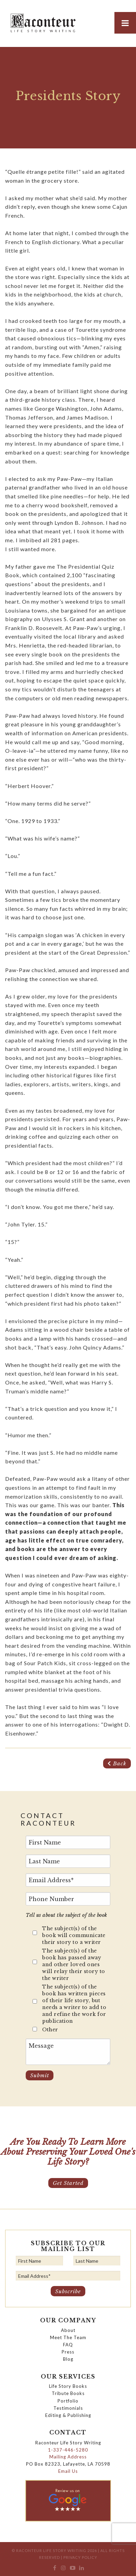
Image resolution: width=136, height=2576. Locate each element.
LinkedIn (81, 2569)
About (68, 2330)
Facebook (54, 2569)
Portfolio (68, 2401)
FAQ (68, 2344)
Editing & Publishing (68, 2415)
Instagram (63, 2569)
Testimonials (68, 2408)
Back (117, 1763)
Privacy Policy (80, 2557)
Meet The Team (68, 2337)
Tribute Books (68, 2393)
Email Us (68, 2471)
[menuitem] (54, 2569)
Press (68, 2352)
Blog (68, 2359)
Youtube (72, 2569)
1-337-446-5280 (68, 2450)
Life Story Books (68, 2386)
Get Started (68, 2183)
